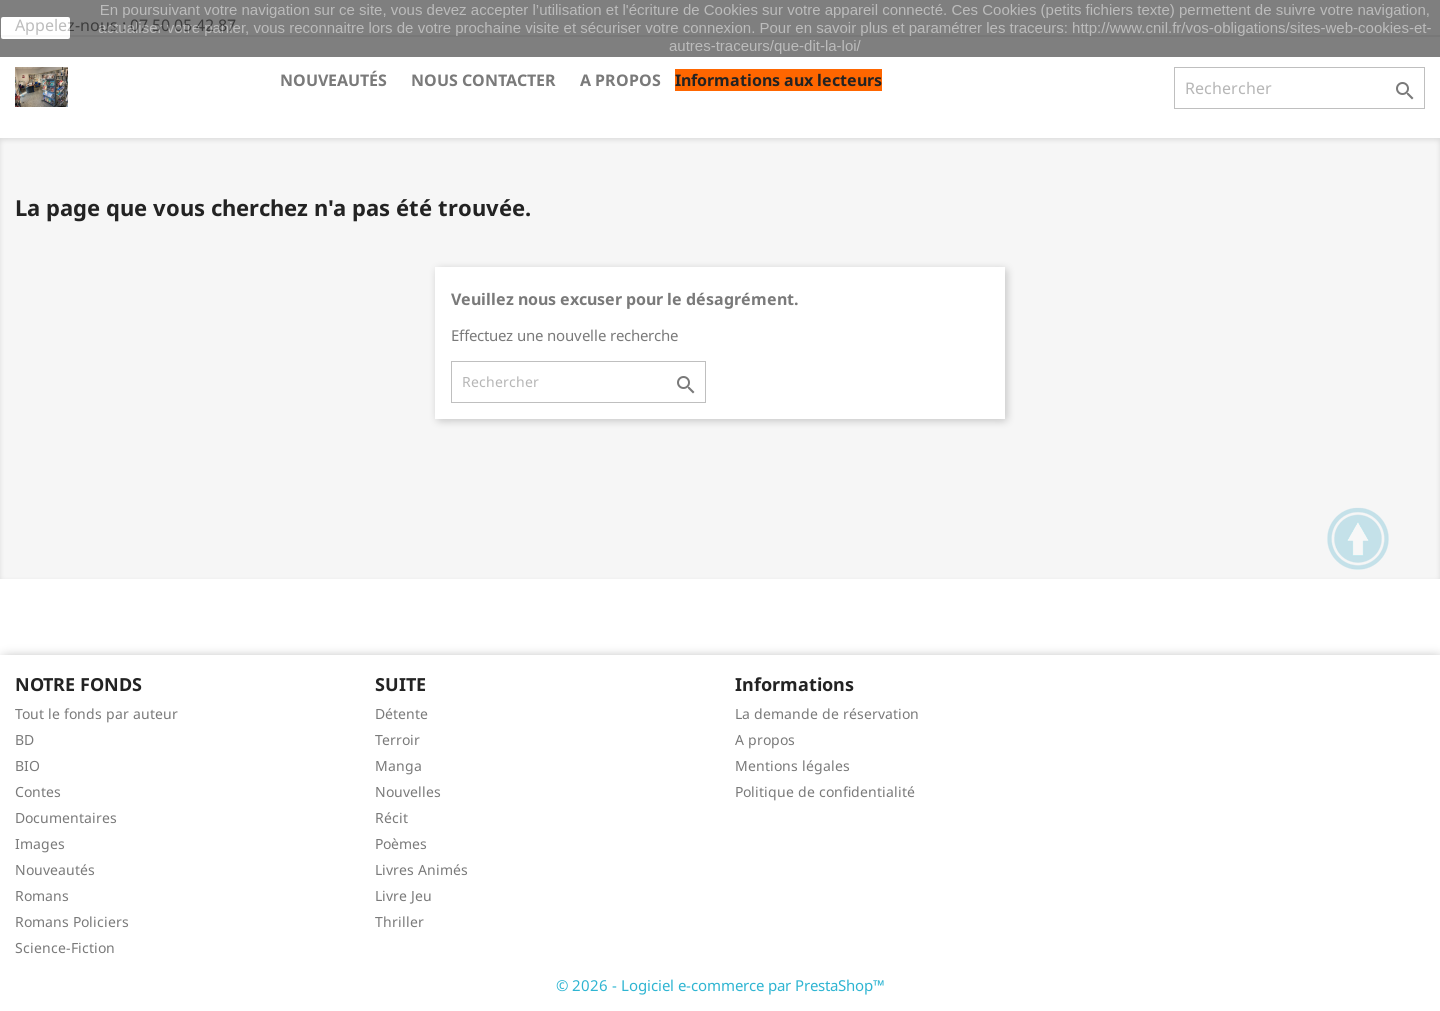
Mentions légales (792, 765)
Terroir (397, 739)
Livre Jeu (403, 895)
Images (40, 843)
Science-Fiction (65, 947)
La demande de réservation (827, 713)
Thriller (399, 921)
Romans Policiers (72, 921)
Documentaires (66, 817)
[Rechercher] (1299, 88)
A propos (620, 80)
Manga (398, 765)
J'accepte (35, 28)
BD (24, 739)
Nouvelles (408, 791)
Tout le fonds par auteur (96, 713)
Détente (401, 713)
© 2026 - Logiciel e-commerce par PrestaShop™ (720, 985)
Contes (38, 791)
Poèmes (401, 843)
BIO (27, 765)
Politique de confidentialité (825, 791)
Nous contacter (483, 80)
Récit (391, 817)
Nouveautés (333, 80)
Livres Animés (421, 869)
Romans (42, 895)
